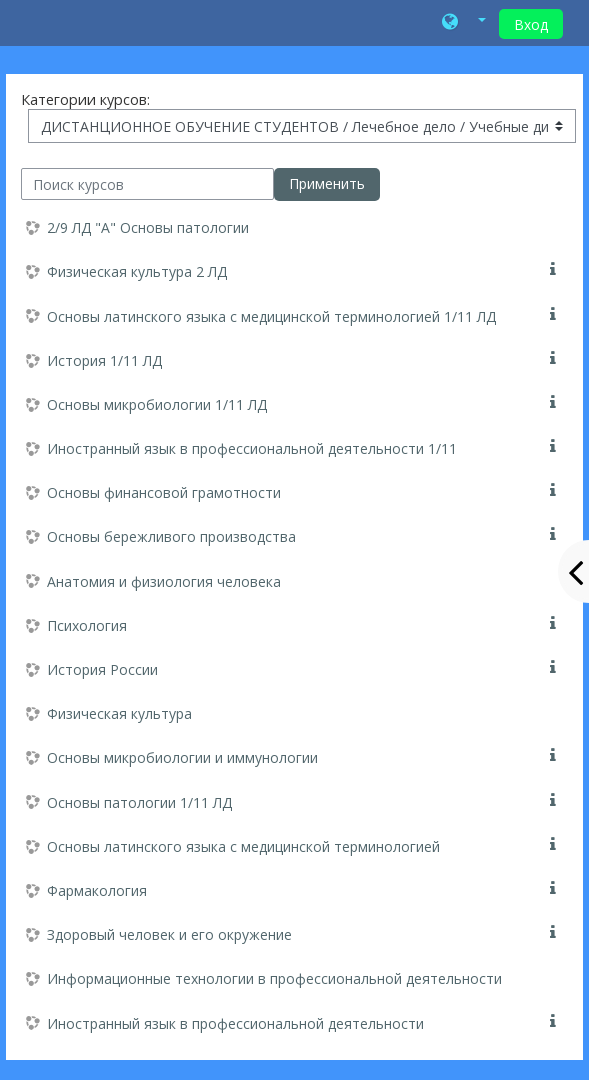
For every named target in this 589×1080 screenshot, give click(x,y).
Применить (327, 183)
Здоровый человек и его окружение (169, 934)
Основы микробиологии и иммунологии (182, 757)
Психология (87, 625)
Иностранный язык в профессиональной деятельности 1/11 (252, 448)
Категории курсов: (85, 99)
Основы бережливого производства (171, 536)
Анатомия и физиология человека (164, 581)
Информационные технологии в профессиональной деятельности (274, 978)
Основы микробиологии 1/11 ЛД (157, 404)
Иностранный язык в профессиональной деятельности (235, 1023)
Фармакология (97, 890)
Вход (531, 24)
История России (102, 669)
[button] (463, 23)
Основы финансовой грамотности (164, 492)
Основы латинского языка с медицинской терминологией (243, 846)
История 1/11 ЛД (104, 360)
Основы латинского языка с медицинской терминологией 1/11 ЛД (271, 316)
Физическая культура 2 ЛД (137, 271)
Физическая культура (119, 713)
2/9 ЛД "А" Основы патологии (148, 227)
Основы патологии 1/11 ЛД (139, 802)
